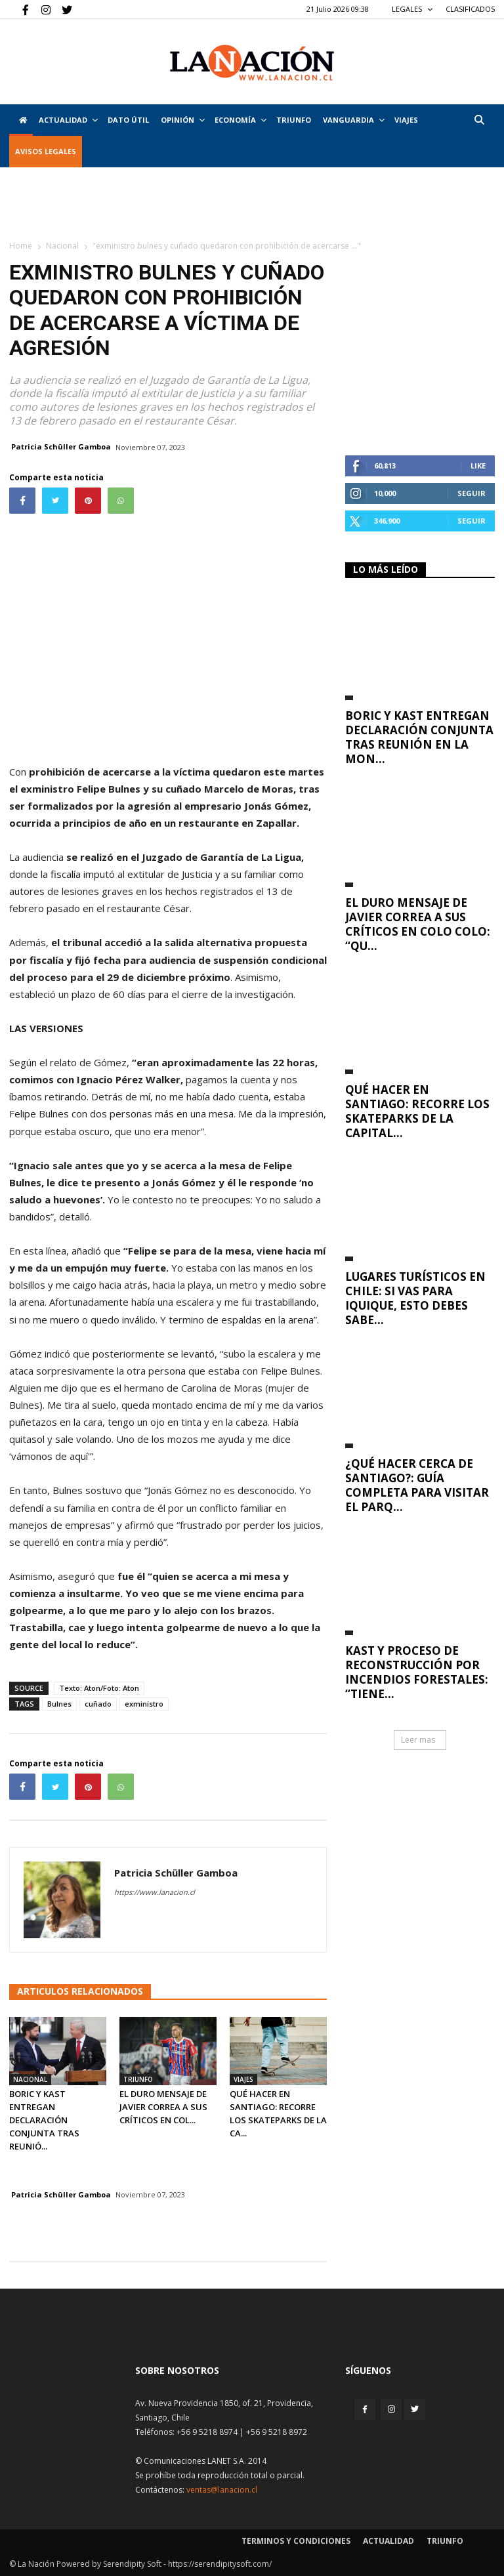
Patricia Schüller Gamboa (61, 446)
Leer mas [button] (418, 1739)
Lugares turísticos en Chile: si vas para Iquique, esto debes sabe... (415, 1298)
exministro (144, 1704)
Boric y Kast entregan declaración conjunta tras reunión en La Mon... (419, 737)
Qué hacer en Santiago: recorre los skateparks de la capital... (417, 1111)
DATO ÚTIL (128, 120)
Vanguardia (354, 120)
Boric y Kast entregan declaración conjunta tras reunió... (44, 2120)
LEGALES (412, 9)
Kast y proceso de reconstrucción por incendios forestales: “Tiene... (416, 1672)
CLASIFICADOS (470, 9)
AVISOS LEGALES (45, 151)
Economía (240, 120)
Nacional (62, 245)
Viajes (243, 2079)
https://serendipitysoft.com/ (220, 2563)
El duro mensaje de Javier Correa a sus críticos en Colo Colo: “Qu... (417, 924)
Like (478, 465)
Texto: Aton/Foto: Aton (99, 1688)
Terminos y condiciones (296, 2540)
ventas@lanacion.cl (221, 2489)
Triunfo (293, 120)
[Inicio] (21, 120)
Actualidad (68, 120)
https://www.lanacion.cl (154, 1892)
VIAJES (406, 120)
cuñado (98, 1704)
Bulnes (59, 1704)
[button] (479, 120)
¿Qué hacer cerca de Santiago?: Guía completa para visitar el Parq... (417, 1485)
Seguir (471, 493)
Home (20, 245)
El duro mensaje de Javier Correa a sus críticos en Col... (163, 2107)
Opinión (183, 120)
